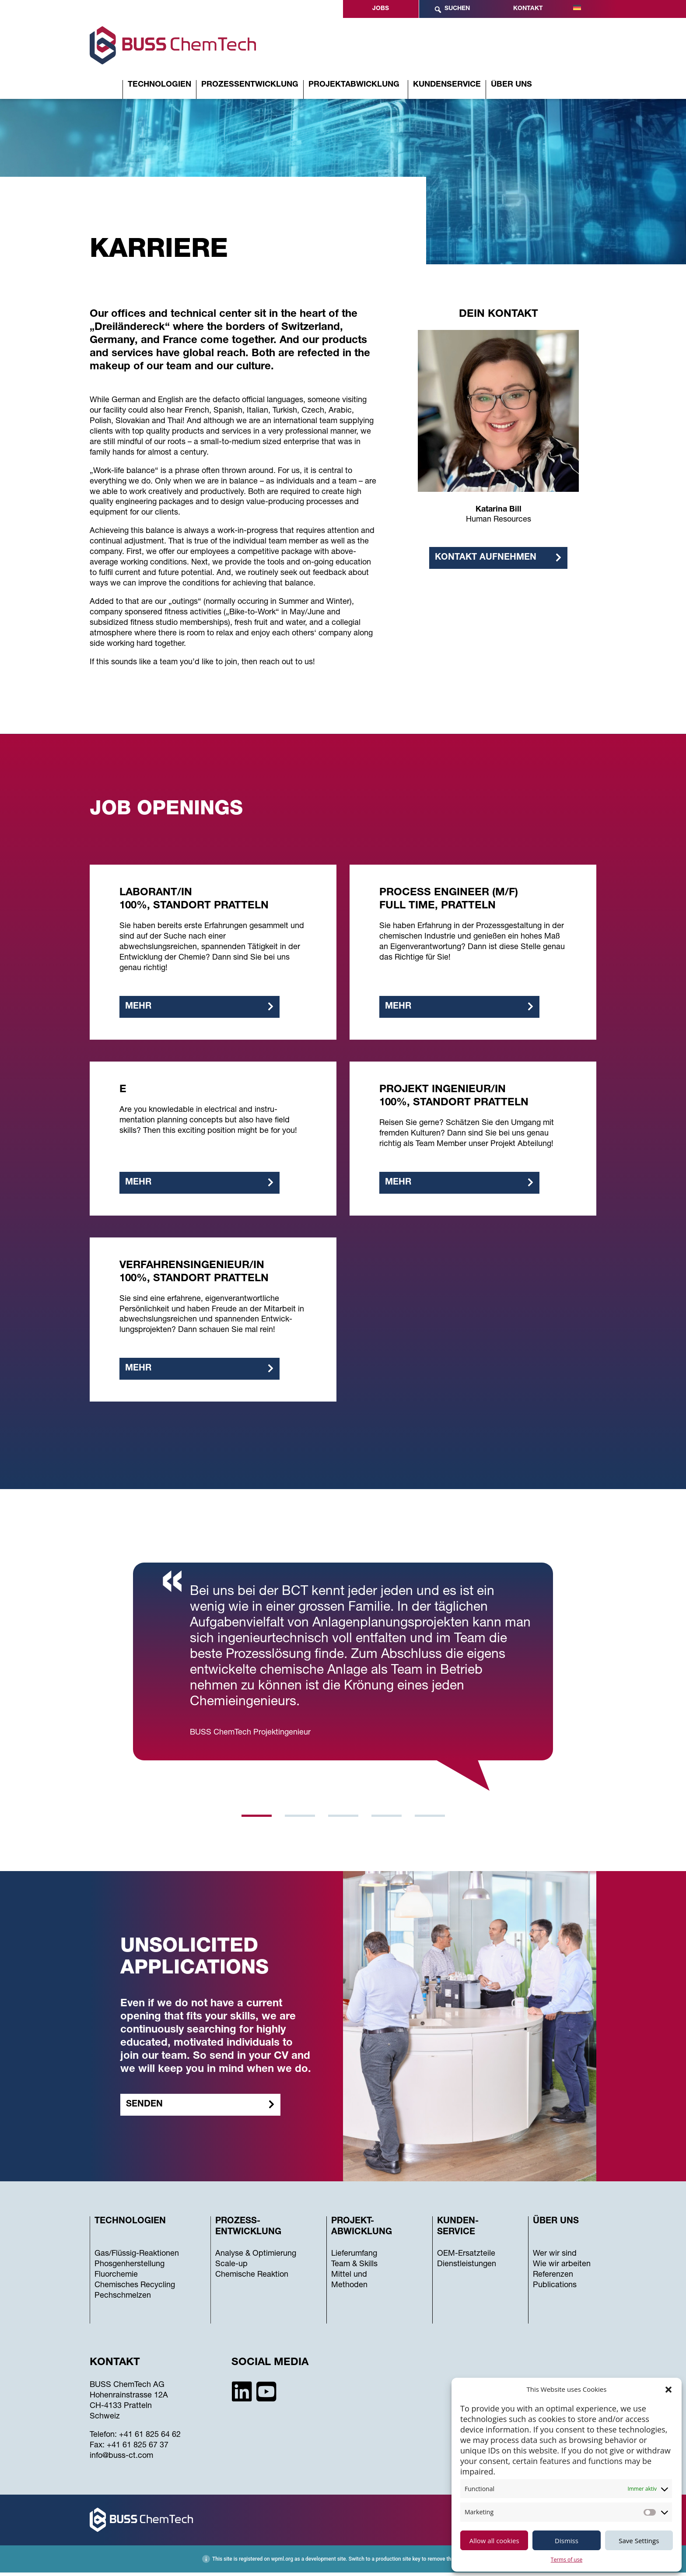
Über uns (511, 85)
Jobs (380, 9)
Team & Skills (354, 2268)
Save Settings (639, 2540)
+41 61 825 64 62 (150, 2439)
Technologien (159, 85)
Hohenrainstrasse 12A (129, 2400)
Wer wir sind (555, 2258)
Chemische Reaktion (251, 2279)
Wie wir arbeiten (562, 2268)
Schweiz (105, 2421)
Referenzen (553, 2279)
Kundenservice (447, 85)
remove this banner (449, 2562)
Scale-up (231, 2268)
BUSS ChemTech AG (127, 2389)
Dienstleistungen (466, 2268)
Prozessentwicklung (249, 85)
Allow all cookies (494, 2540)
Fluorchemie (116, 2279)
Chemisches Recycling (134, 2289)
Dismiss (566, 2540)
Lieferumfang (354, 2258)
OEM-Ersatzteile (466, 2258)
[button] (668, 2389)
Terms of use (566, 2559)
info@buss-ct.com (121, 2460)
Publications (555, 2289)
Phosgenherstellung (129, 2268)
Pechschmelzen (122, 2300)
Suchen (452, 9)
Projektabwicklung (353, 85)
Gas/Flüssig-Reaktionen (136, 2258)
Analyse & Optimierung (255, 2258)
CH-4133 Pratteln (121, 2410)
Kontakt (528, 9)
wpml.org (282, 2562)
